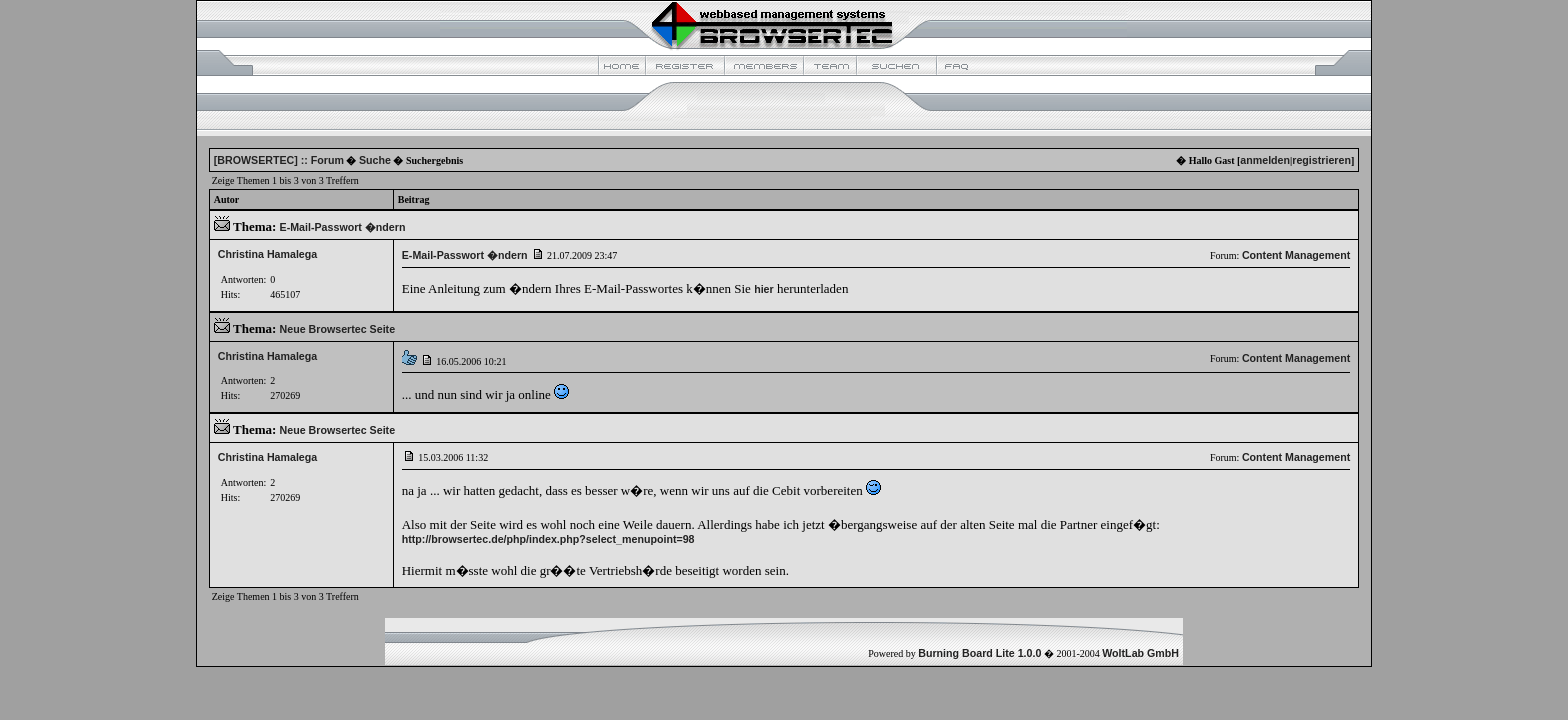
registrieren (1321, 160)
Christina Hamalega (268, 254)
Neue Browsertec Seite (338, 329)
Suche (375, 160)
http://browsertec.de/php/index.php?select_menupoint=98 (548, 539)
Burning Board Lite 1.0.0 (979, 653)
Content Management (1296, 255)
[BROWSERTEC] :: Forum (279, 160)
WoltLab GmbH (1140, 653)
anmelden (1265, 160)
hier (764, 289)
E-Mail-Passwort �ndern (343, 227)
